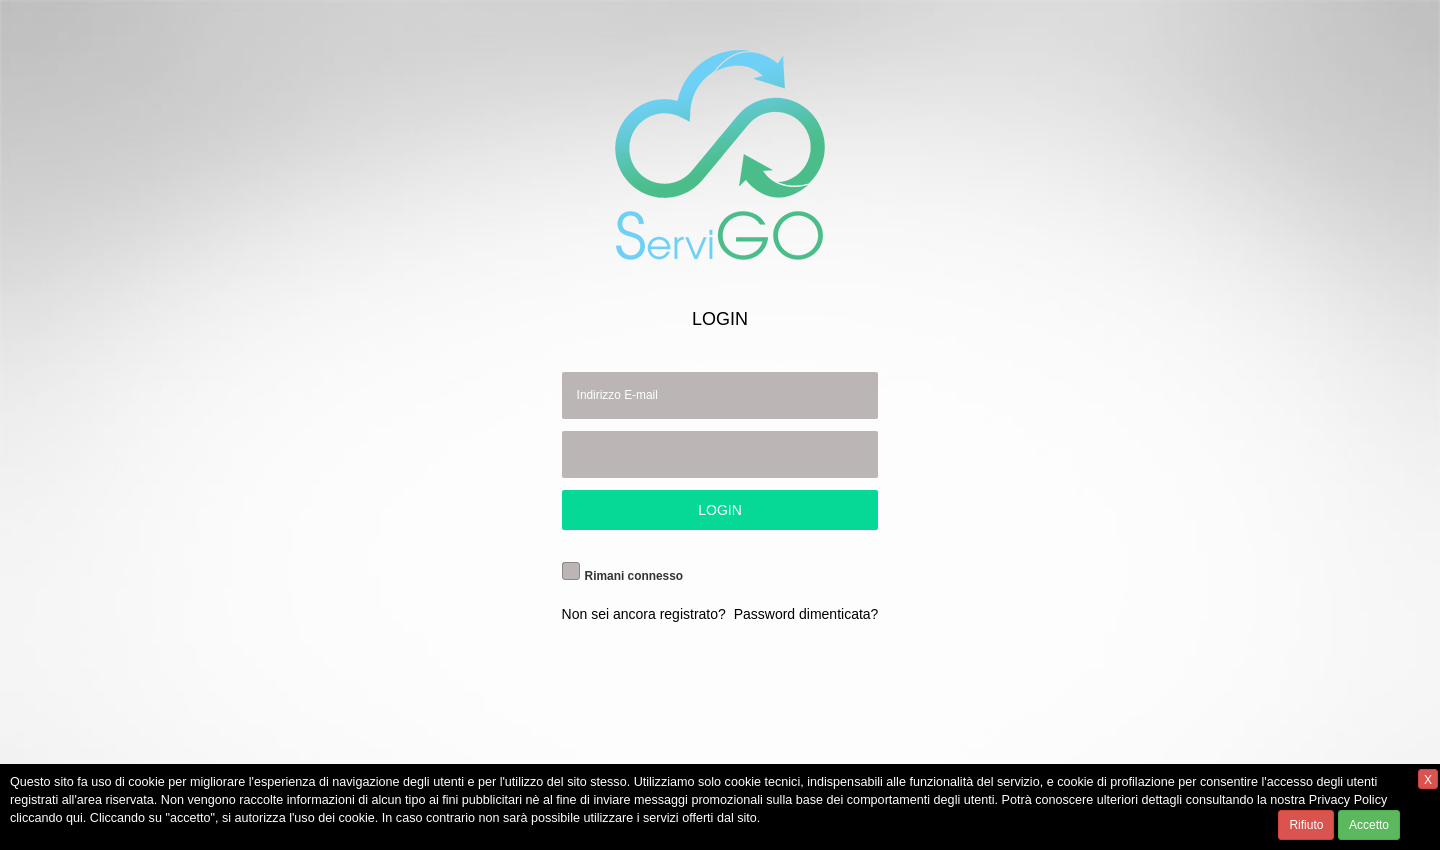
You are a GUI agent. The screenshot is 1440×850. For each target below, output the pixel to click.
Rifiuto (1306, 825)
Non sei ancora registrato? (644, 614)
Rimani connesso (634, 576)
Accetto (1369, 825)
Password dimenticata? (806, 614)
